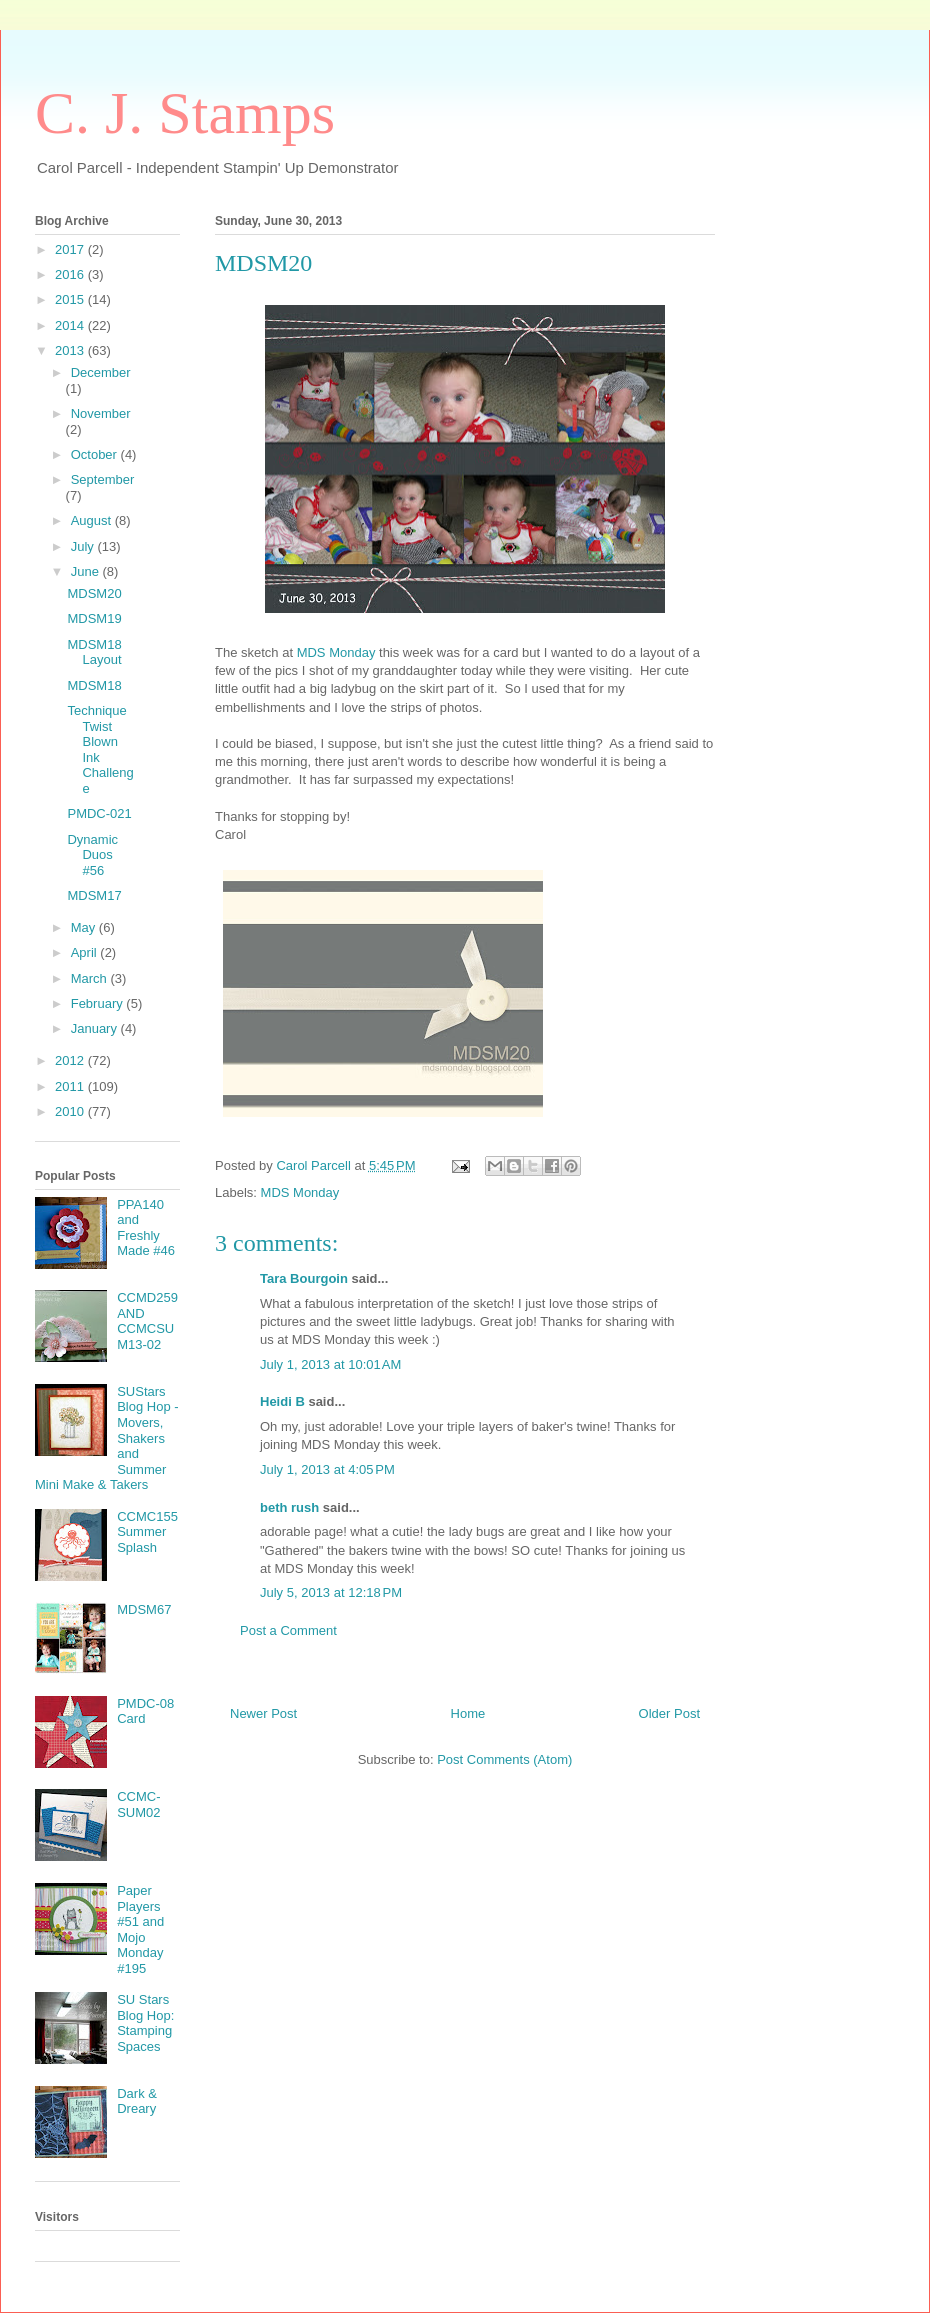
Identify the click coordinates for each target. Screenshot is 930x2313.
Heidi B (282, 1401)
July (84, 546)
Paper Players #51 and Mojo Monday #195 (140, 1929)
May (85, 927)
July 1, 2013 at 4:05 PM (327, 1469)
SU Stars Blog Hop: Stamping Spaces (145, 2023)
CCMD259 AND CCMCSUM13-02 (147, 1321)
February (99, 1003)
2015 (71, 299)
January (96, 1028)
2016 (71, 274)
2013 (71, 350)
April (86, 952)
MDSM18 (94, 685)
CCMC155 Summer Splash (147, 1532)
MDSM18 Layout (94, 652)
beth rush (289, 1507)
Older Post (669, 1713)
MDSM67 (144, 1609)
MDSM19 (94, 618)
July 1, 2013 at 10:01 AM (330, 1364)
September (103, 479)
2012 (71, 1060)
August (93, 520)
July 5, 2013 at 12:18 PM (331, 1592)
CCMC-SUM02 (138, 1804)
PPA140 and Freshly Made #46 (146, 1228)
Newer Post (263, 1713)
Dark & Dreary (137, 2101)
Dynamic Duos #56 (92, 855)
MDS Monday (336, 652)
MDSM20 (94, 593)
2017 (71, 249)
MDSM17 (94, 895)
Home (468, 1713)
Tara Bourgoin (304, 1278)
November (101, 413)
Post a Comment (288, 1630)
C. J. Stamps (185, 113)
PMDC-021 (99, 813)
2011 (71, 1086)
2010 (71, 1111)
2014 (71, 325)
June (87, 571)
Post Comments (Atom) (504, 1759)
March (91, 978)
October (96, 454)
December (101, 372)
